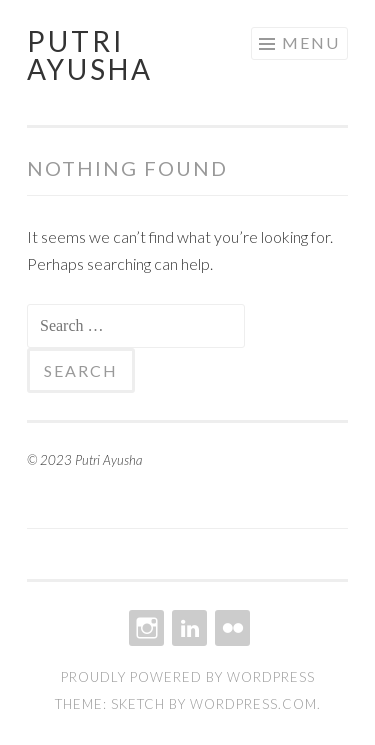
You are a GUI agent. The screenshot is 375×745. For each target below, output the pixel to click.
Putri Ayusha (90, 55)
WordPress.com (253, 704)
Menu (311, 42)
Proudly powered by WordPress (188, 677)
